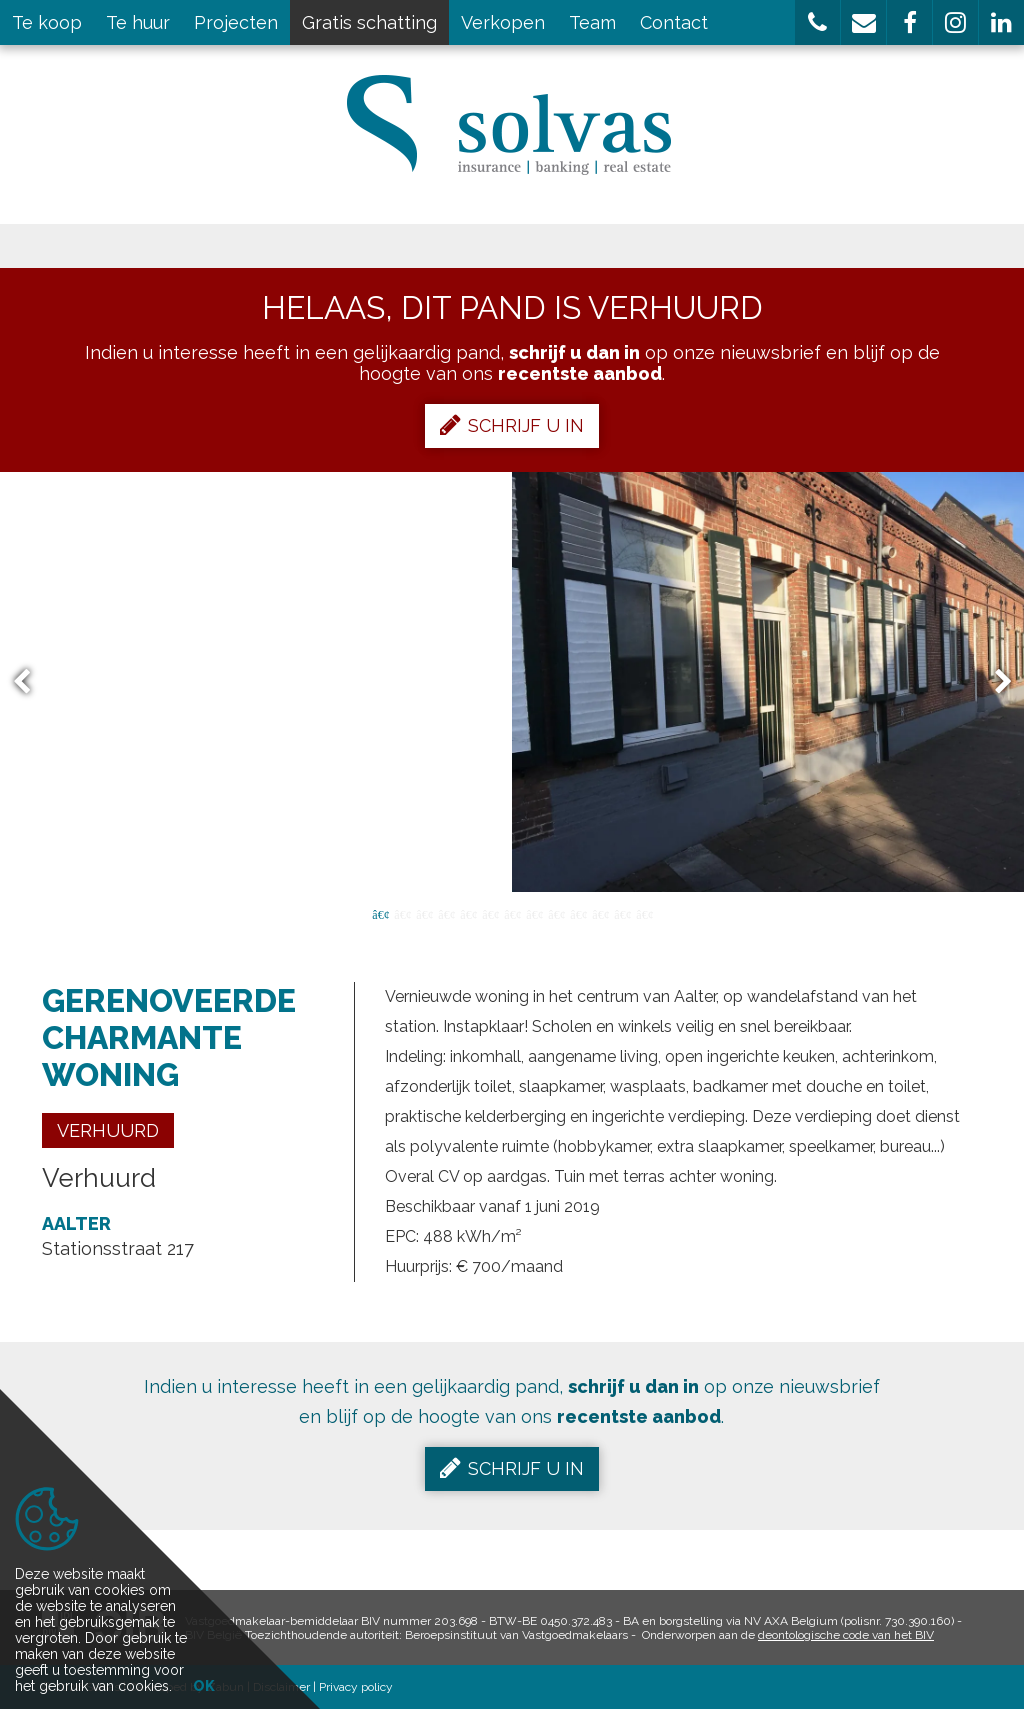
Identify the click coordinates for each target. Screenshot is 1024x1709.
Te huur (138, 22)
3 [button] (424, 913)
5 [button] (468, 913)
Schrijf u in (512, 425)
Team (592, 22)
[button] (817, 22)
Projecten (236, 22)
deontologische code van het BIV (846, 1635)
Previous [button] (31, 682)
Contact (674, 22)
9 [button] (556, 913)
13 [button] (644, 913)
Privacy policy (356, 1687)
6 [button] (490, 913)
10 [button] (578, 913)
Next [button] (994, 682)
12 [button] (622, 913)
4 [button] (446, 913)
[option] (512, 682)
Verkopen (503, 22)
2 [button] (402, 913)
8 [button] (534, 913)
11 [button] (600, 913)
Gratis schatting (369, 22)
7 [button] (512, 913)
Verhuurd (108, 1130)
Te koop (47, 22)
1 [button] (380, 913)
